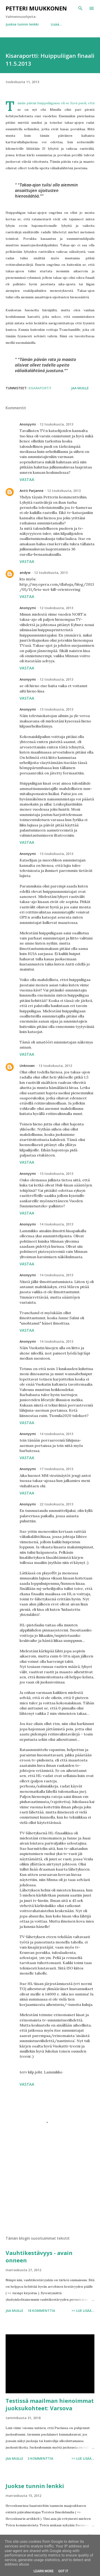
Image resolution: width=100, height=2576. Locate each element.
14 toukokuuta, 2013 (56, 1224)
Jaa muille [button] (80, 388)
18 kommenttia (41, 2310)
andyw (25, 572)
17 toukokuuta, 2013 (56, 1469)
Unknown (27, 1065)
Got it (63, 2571)
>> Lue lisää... (83, 2310)
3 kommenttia (40, 2458)
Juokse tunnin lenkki (22, 24)
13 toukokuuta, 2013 (56, 709)
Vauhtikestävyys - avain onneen (39, 2256)
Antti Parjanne (31, 490)
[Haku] (80, 8)
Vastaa (27, 479)
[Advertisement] (50, 2188)
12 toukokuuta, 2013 (56, 424)
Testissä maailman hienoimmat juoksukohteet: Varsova (50, 2404)
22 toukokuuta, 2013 (56, 1504)
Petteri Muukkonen (36, 8)
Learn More (44, 2571)
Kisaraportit (40, 388)
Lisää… (56, 24)
